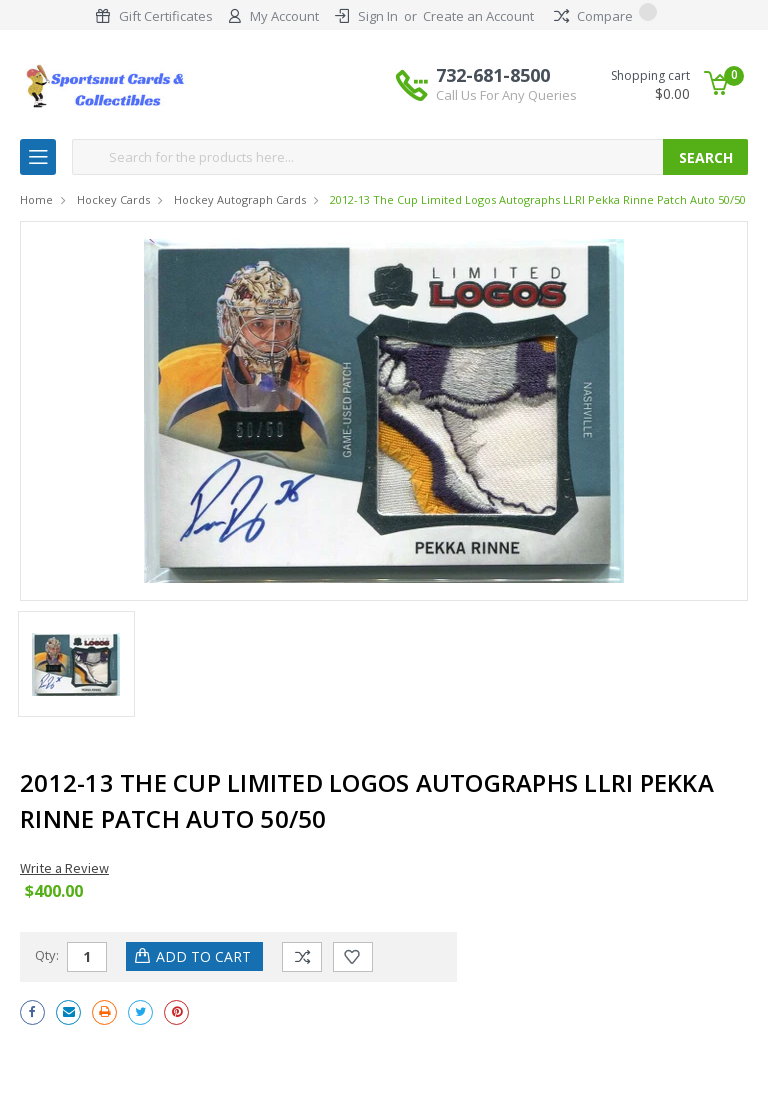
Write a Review (64, 868)
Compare (605, 16)
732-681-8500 (506, 84)
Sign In (378, 16)
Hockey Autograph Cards (240, 199)
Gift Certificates (166, 16)
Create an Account (478, 16)
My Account (284, 16)
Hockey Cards (113, 199)
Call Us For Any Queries (506, 95)
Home (36, 199)
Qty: (47, 955)
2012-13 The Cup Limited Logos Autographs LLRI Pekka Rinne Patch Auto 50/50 (538, 199)
